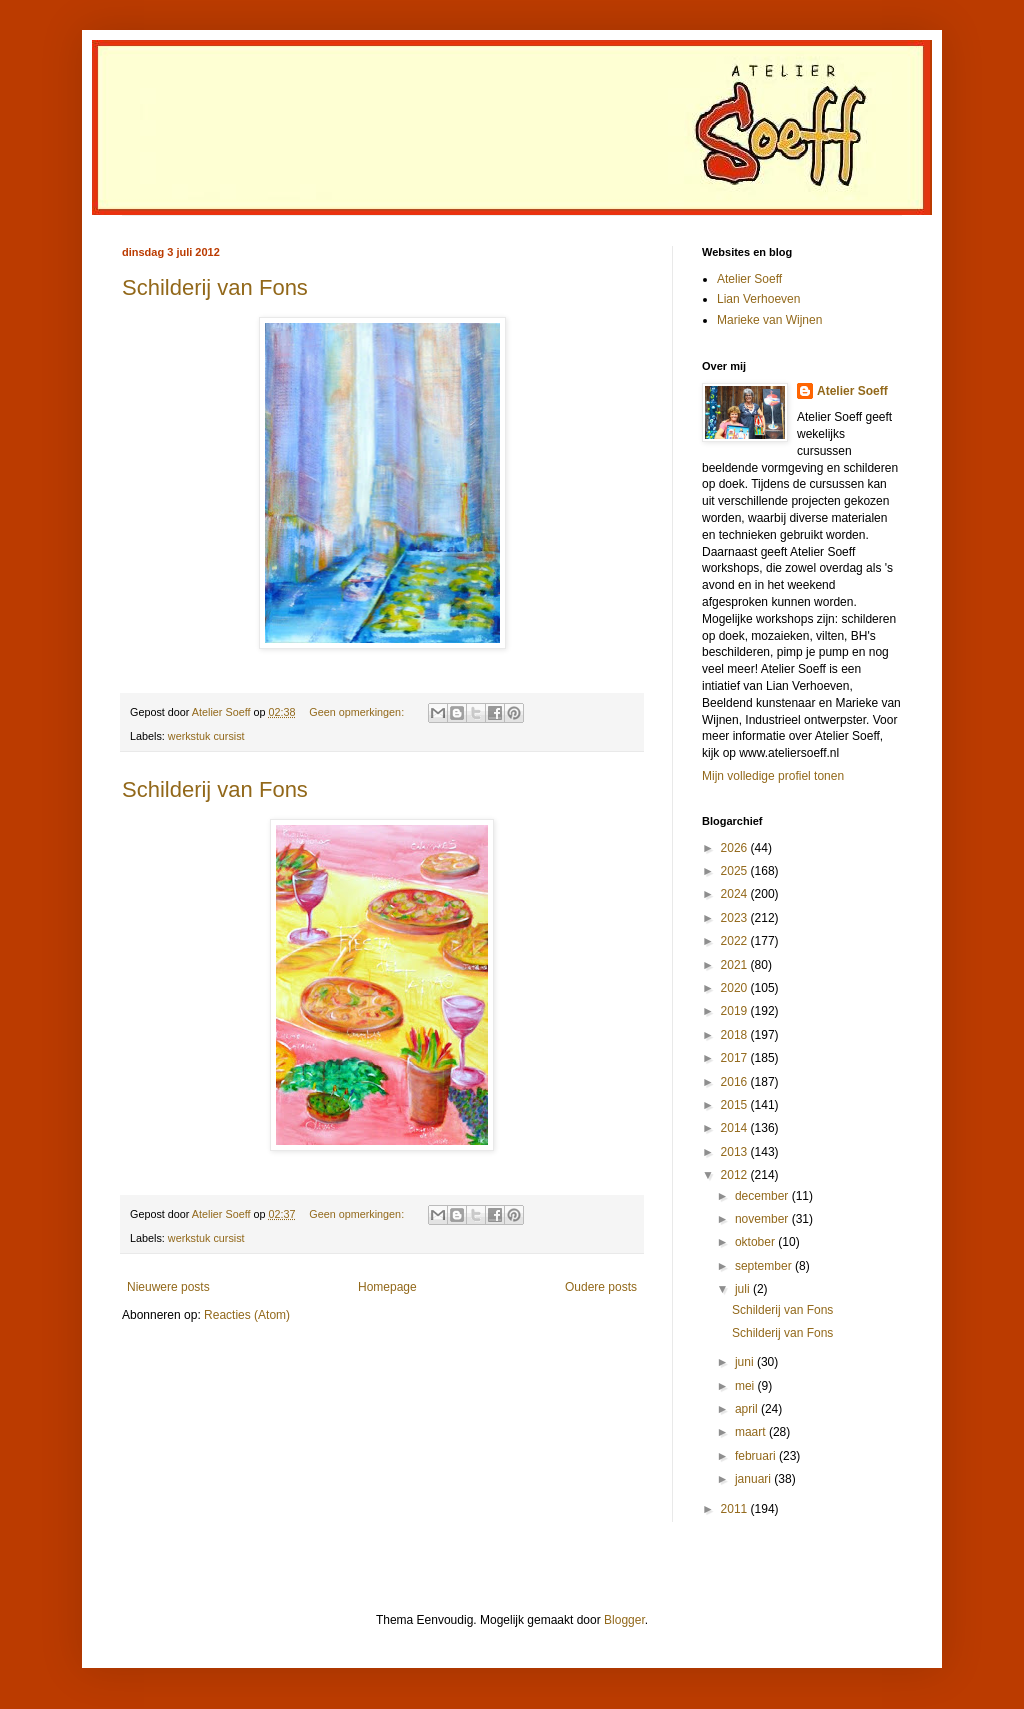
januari (754, 1479)
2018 (736, 1035)
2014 (736, 1128)
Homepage (387, 1287)
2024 (736, 894)
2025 (736, 871)
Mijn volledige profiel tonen (773, 776)
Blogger (624, 1620)
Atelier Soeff (749, 279)
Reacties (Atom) (247, 1315)
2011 (736, 1509)
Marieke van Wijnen (769, 320)
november (763, 1219)
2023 (736, 918)
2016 (736, 1082)
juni (746, 1362)
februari (757, 1456)
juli (744, 1289)
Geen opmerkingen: (358, 712)
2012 (736, 1175)
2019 (736, 1011)
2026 (736, 848)
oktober (756, 1242)
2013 (736, 1152)
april (748, 1409)
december (763, 1196)
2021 (736, 965)
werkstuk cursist (206, 736)
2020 (736, 988)
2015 (736, 1105)
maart (752, 1432)
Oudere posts (601, 1287)
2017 (736, 1058)
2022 (736, 941)
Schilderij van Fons (215, 287)
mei (746, 1386)
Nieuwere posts (168, 1287)
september (765, 1266)
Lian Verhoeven (758, 299)
